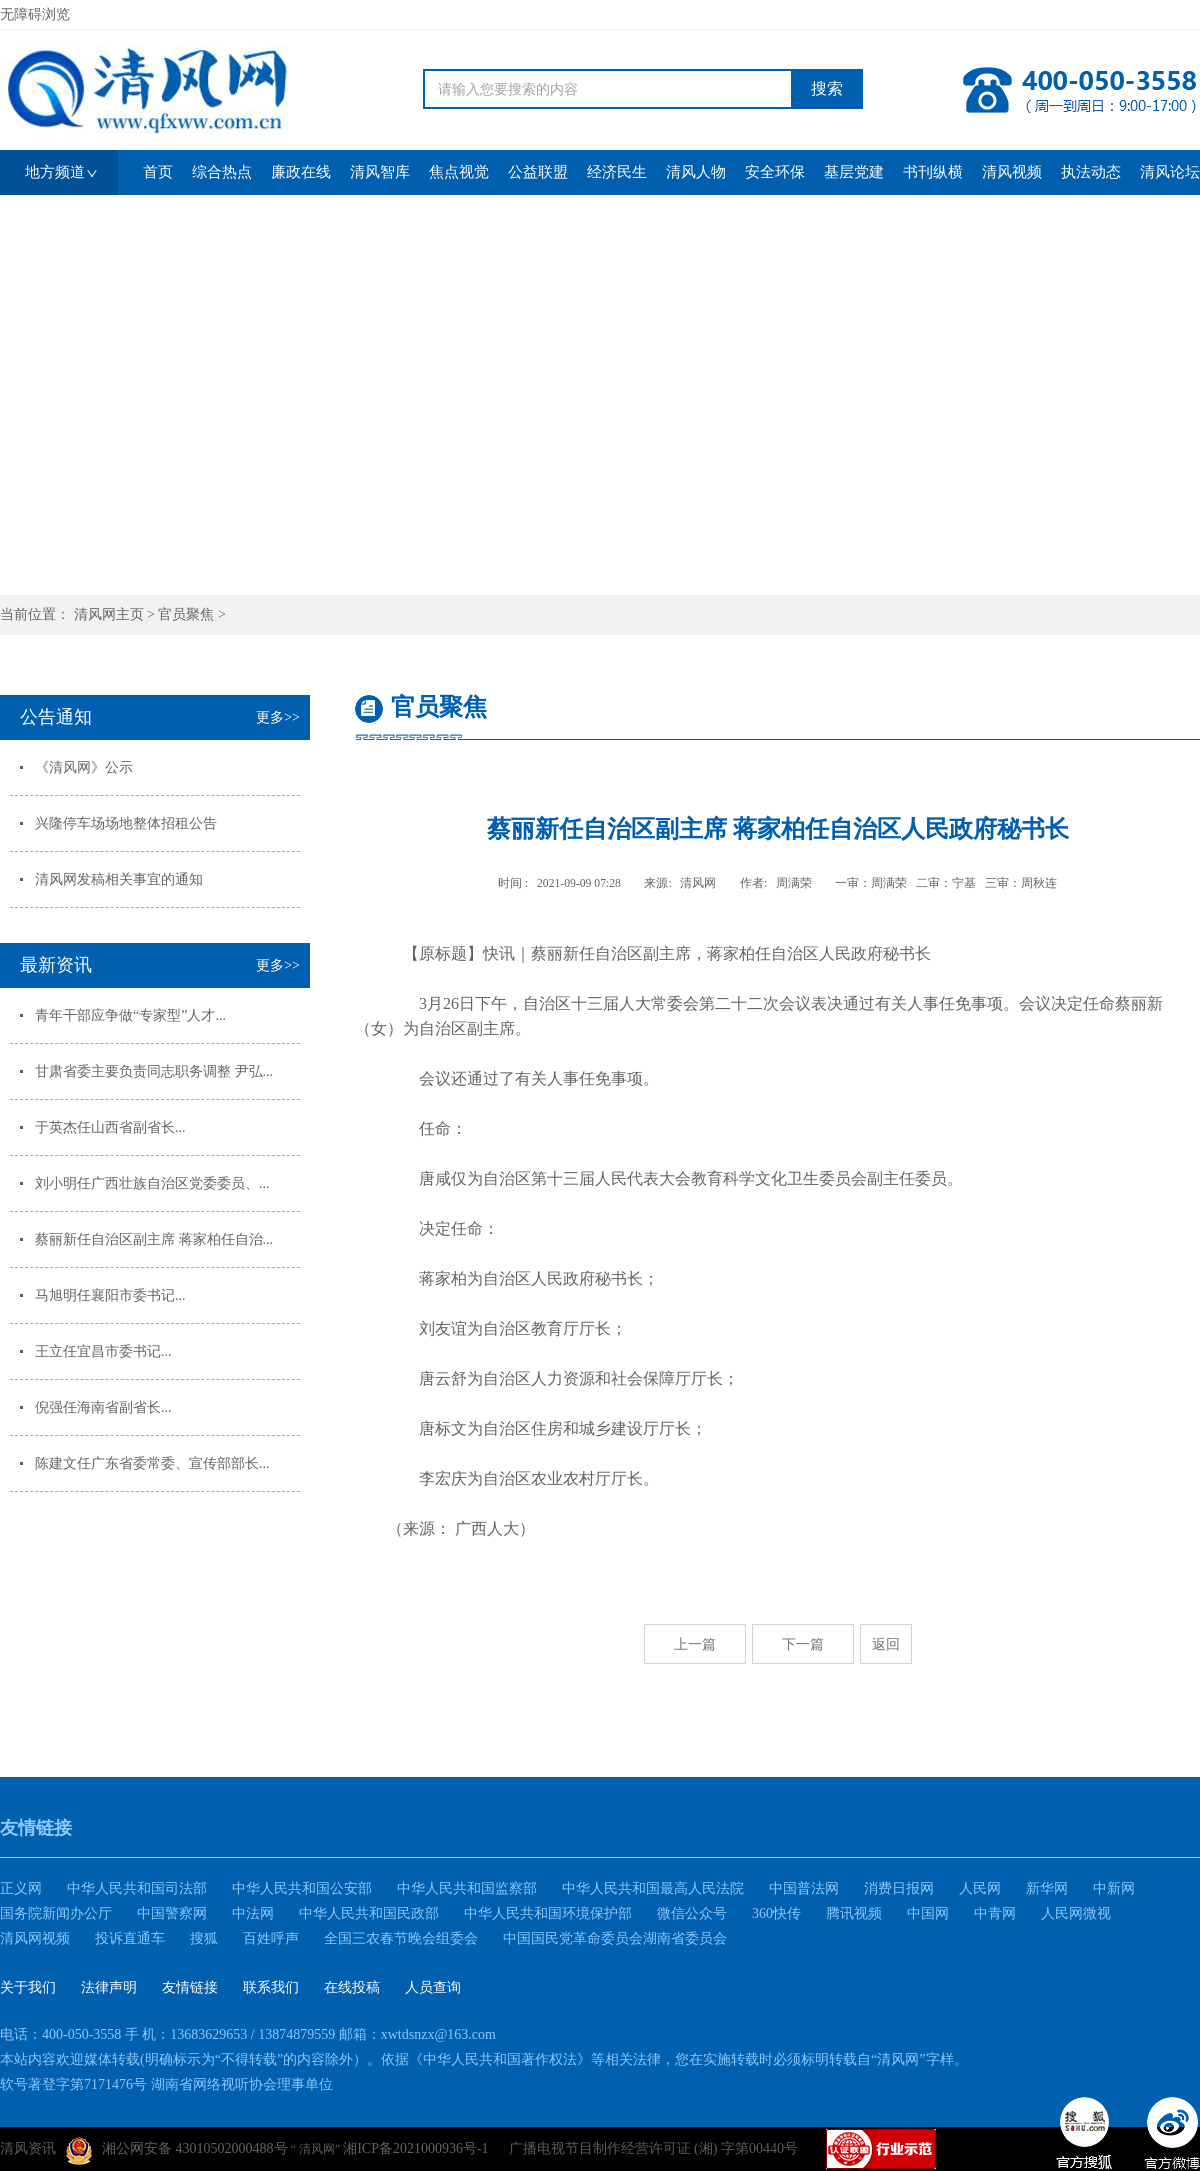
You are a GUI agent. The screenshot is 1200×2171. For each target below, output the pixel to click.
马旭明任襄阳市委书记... (110, 1295)
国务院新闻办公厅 (56, 1913)
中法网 (253, 1913)
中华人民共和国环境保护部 (548, 1913)
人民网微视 (1076, 1913)
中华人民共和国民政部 (369, 1913)
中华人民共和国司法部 (137, 1888)
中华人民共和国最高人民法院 (653, 1888)
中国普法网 (804, 1888)
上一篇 (695, 1644)
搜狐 (204, 1938)
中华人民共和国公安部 (302, 1888)
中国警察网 (172, 1913)
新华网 (1047, 1888)
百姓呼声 (271, 1938)
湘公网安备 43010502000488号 (177, 2151)
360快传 (776, 1913)
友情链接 (190, 1987)
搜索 (827, 88)
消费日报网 (899, 1888)
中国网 (928, 1913)
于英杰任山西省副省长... (110, 1127)
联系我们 (271, 1987)
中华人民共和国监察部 (467, 1888)
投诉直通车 (130, 1938)
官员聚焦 (186, 614)
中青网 (995, 1913)
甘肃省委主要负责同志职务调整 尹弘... (154, 1071)
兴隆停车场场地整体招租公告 (126, 823)
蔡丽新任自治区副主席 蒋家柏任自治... (154, 1239)
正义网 (21, 1888)
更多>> (278, 717)
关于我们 (28, 1987)
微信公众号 (692, 1913)
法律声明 (109, 1987)
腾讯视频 (854, 1913)
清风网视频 (35, 1938)
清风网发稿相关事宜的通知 (119, 879)
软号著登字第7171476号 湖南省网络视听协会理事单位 (166, 2084)
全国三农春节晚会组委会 (401, 1938)
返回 (886, 1644)
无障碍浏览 (35, 14)
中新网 (1114, 1888)
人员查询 (433, 1987)
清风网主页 (109, 614)
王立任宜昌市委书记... (103, 1351)
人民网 (980, 1888)
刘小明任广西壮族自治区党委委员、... (152, 1183)
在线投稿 (352, 1987)
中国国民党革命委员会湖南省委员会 (615, 1938)
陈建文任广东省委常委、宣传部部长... (152, 1463)
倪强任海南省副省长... (103, 1407)
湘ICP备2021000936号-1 (415, 2148)
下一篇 (803, 1644)
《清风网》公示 (84, 767)
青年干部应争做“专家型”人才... (130, 1015)
